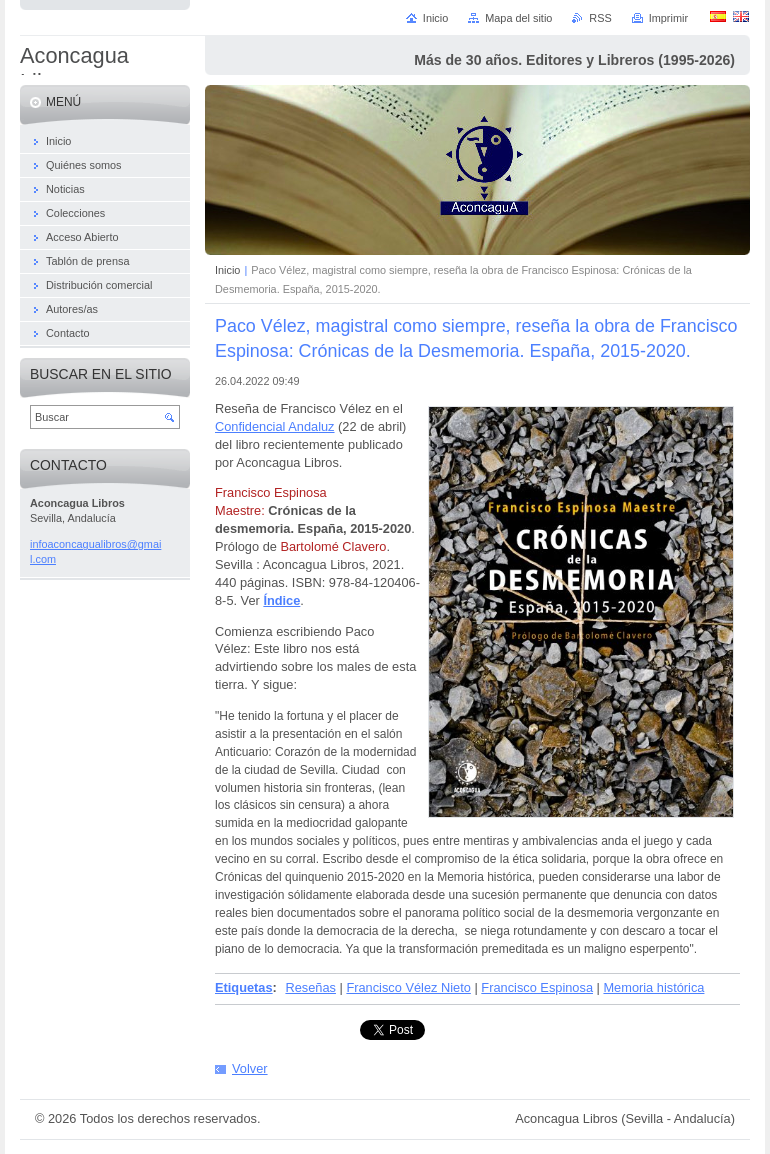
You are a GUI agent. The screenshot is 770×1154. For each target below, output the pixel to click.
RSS (600, 18)
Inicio (227, 270)
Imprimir (668, 18)
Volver (250, 1068)
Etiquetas (244, 987)
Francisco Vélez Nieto (408, 987)
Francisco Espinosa (537, 987)
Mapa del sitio (518, 18)
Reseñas (310, 987)
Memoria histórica (653, 987)
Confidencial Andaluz (275, 426)
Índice (281, 600)
